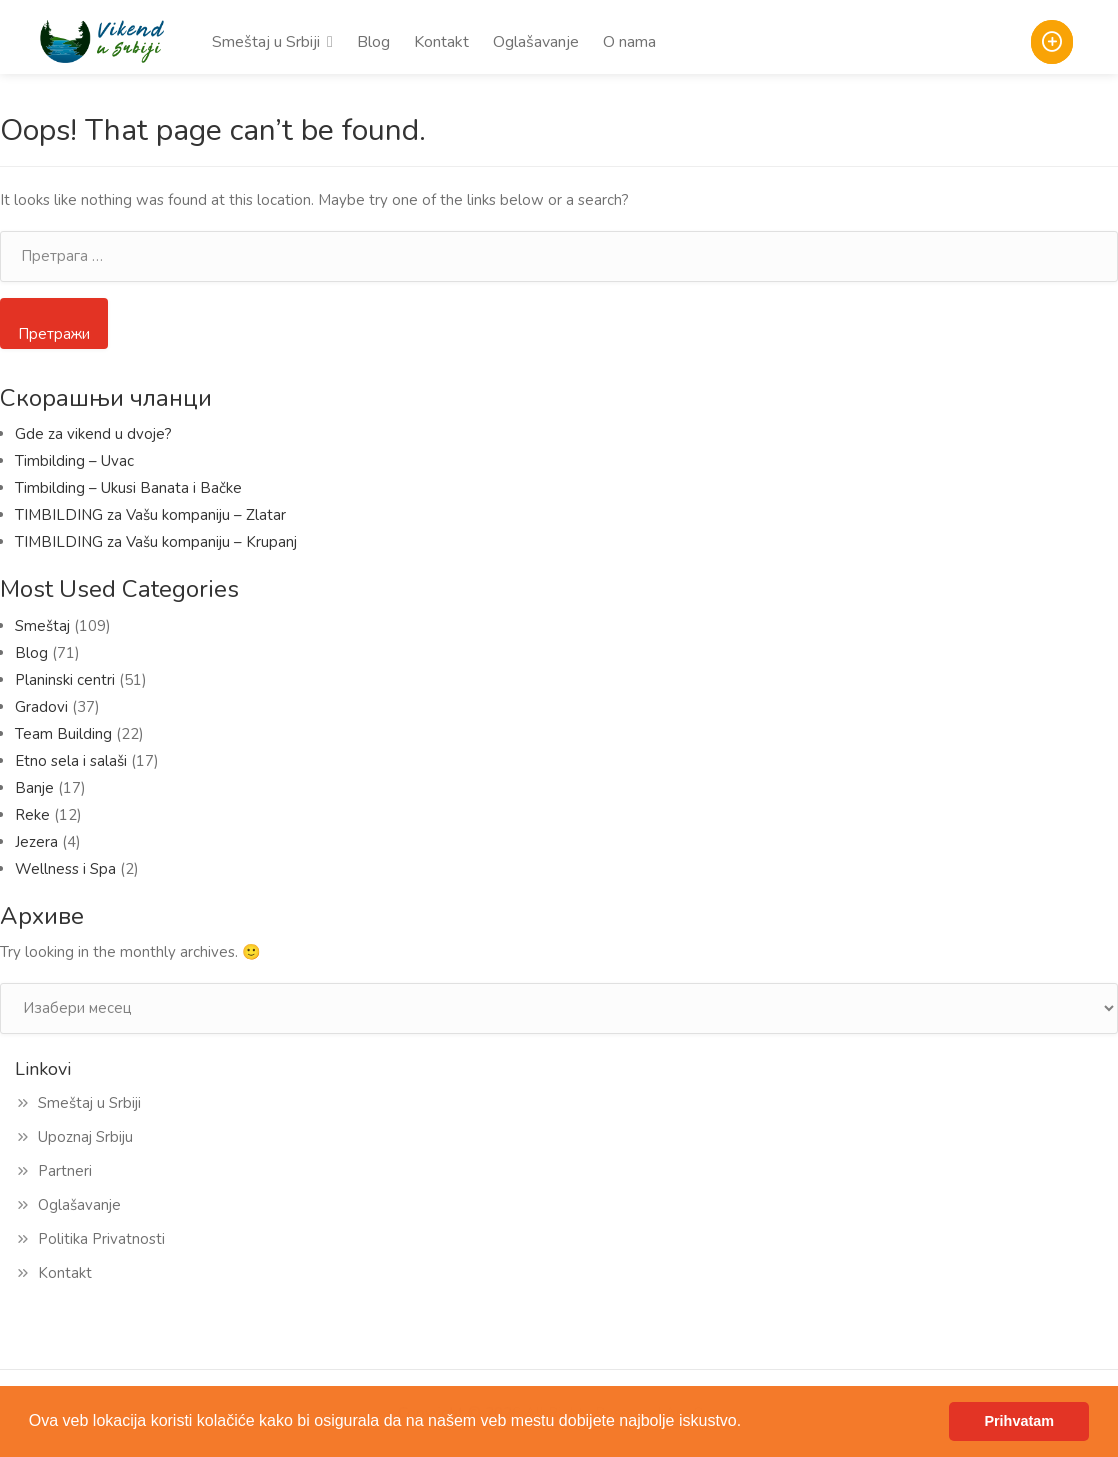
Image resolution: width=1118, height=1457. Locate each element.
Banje (34, 788)
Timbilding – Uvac (74, 461)
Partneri (65, 1171)
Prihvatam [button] (1019, 1421)
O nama (629, 42)
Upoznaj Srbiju (85, 1137)
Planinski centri (65, 680)
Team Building (63, 734)
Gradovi (41, 707)
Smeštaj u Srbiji (266, 42)
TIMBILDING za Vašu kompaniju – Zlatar (150, 515)
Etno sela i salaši (71, 761)
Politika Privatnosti (101, 1239)
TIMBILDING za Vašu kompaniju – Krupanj (156, 542)
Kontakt (441, 42)
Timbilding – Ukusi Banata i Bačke (132, 488)
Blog (373, 42)
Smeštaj (42, 626)
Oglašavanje (536, 42)
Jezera (36, 842)
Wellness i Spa (65, 869)
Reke (32, 815)
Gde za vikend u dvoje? (93, 434)
